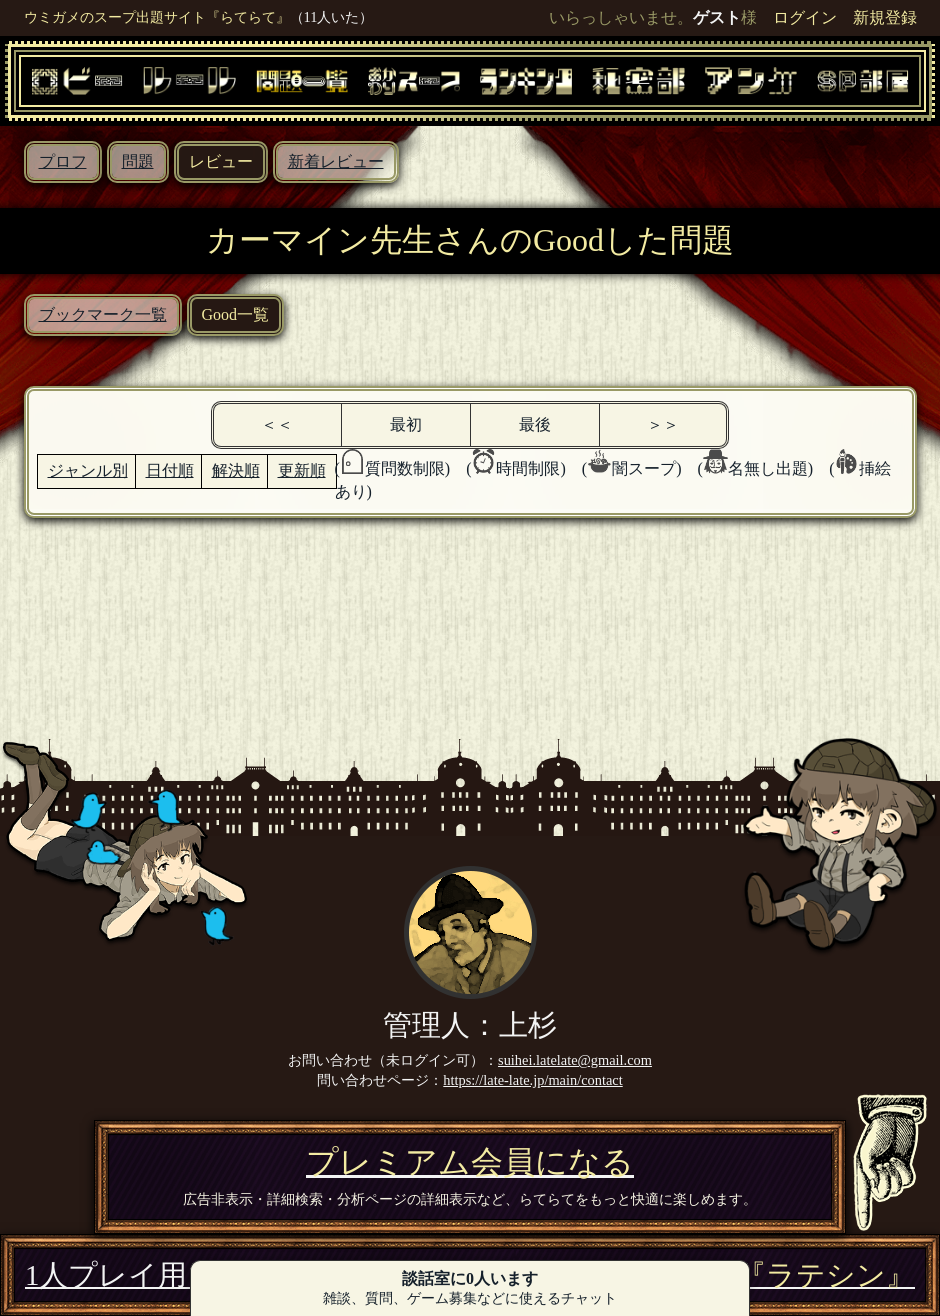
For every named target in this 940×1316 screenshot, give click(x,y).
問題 (138, 161)
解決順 (236, 470)
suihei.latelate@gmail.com (575, 1060)
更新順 (302, 470)
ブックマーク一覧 (103, 314)
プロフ (63, 161)
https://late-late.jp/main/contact (532, 1080)
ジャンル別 (88, 470)
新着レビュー (336, 161)
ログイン (805, 17)
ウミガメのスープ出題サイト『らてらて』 (157, 17)
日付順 (170, 470)
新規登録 (885, 17)
